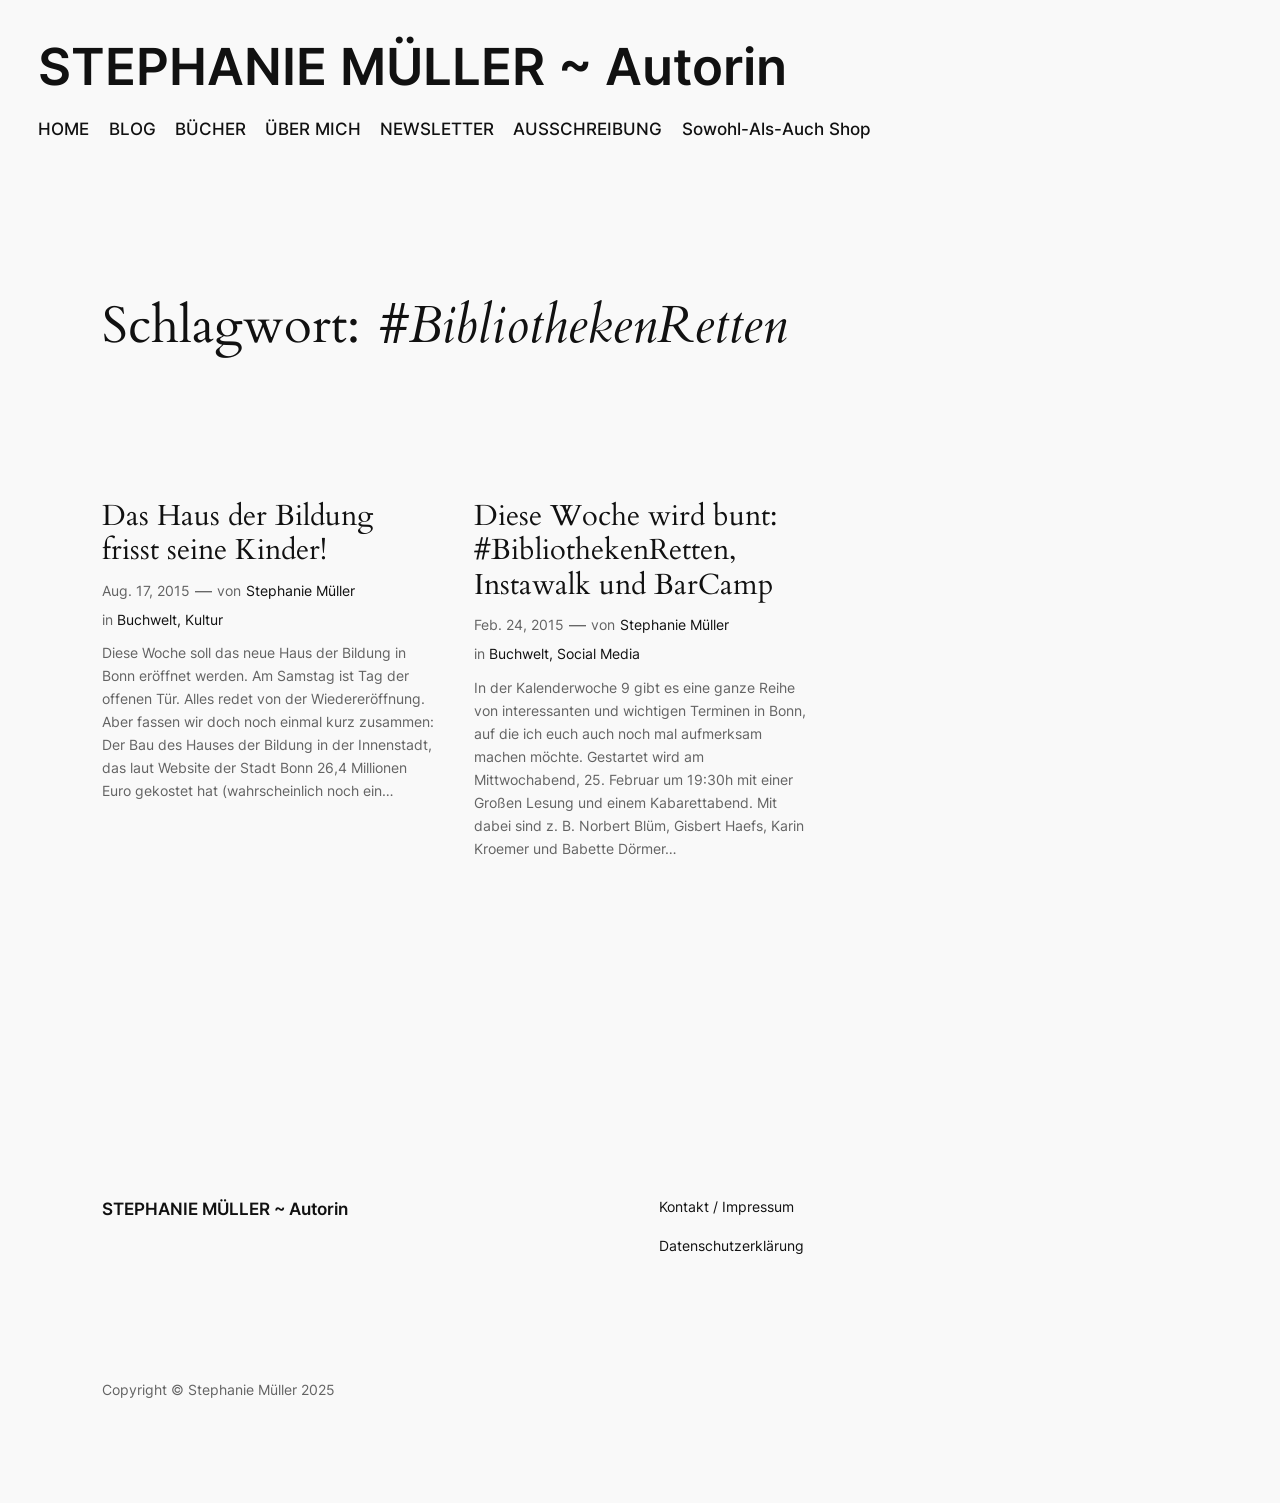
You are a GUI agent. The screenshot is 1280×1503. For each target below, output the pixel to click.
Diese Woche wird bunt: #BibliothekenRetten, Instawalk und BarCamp (625, 551)
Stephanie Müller (300, 590)
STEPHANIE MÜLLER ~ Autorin (412, 66)
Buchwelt (147, 619)
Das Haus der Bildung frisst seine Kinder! (237, 533)
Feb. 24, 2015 (519, 624)
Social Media (598, 653)
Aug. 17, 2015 (146, 590)
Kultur (204, 619)
